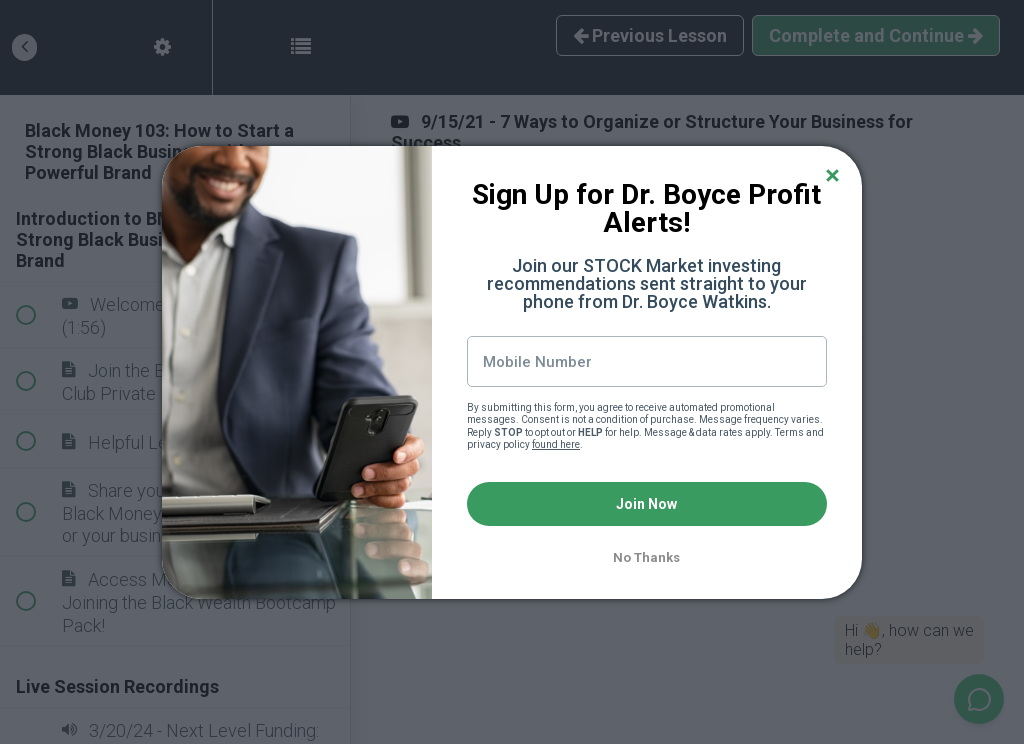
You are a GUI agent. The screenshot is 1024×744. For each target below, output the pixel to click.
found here (556, 444)
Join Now (646, 504)
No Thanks (646, 557)
